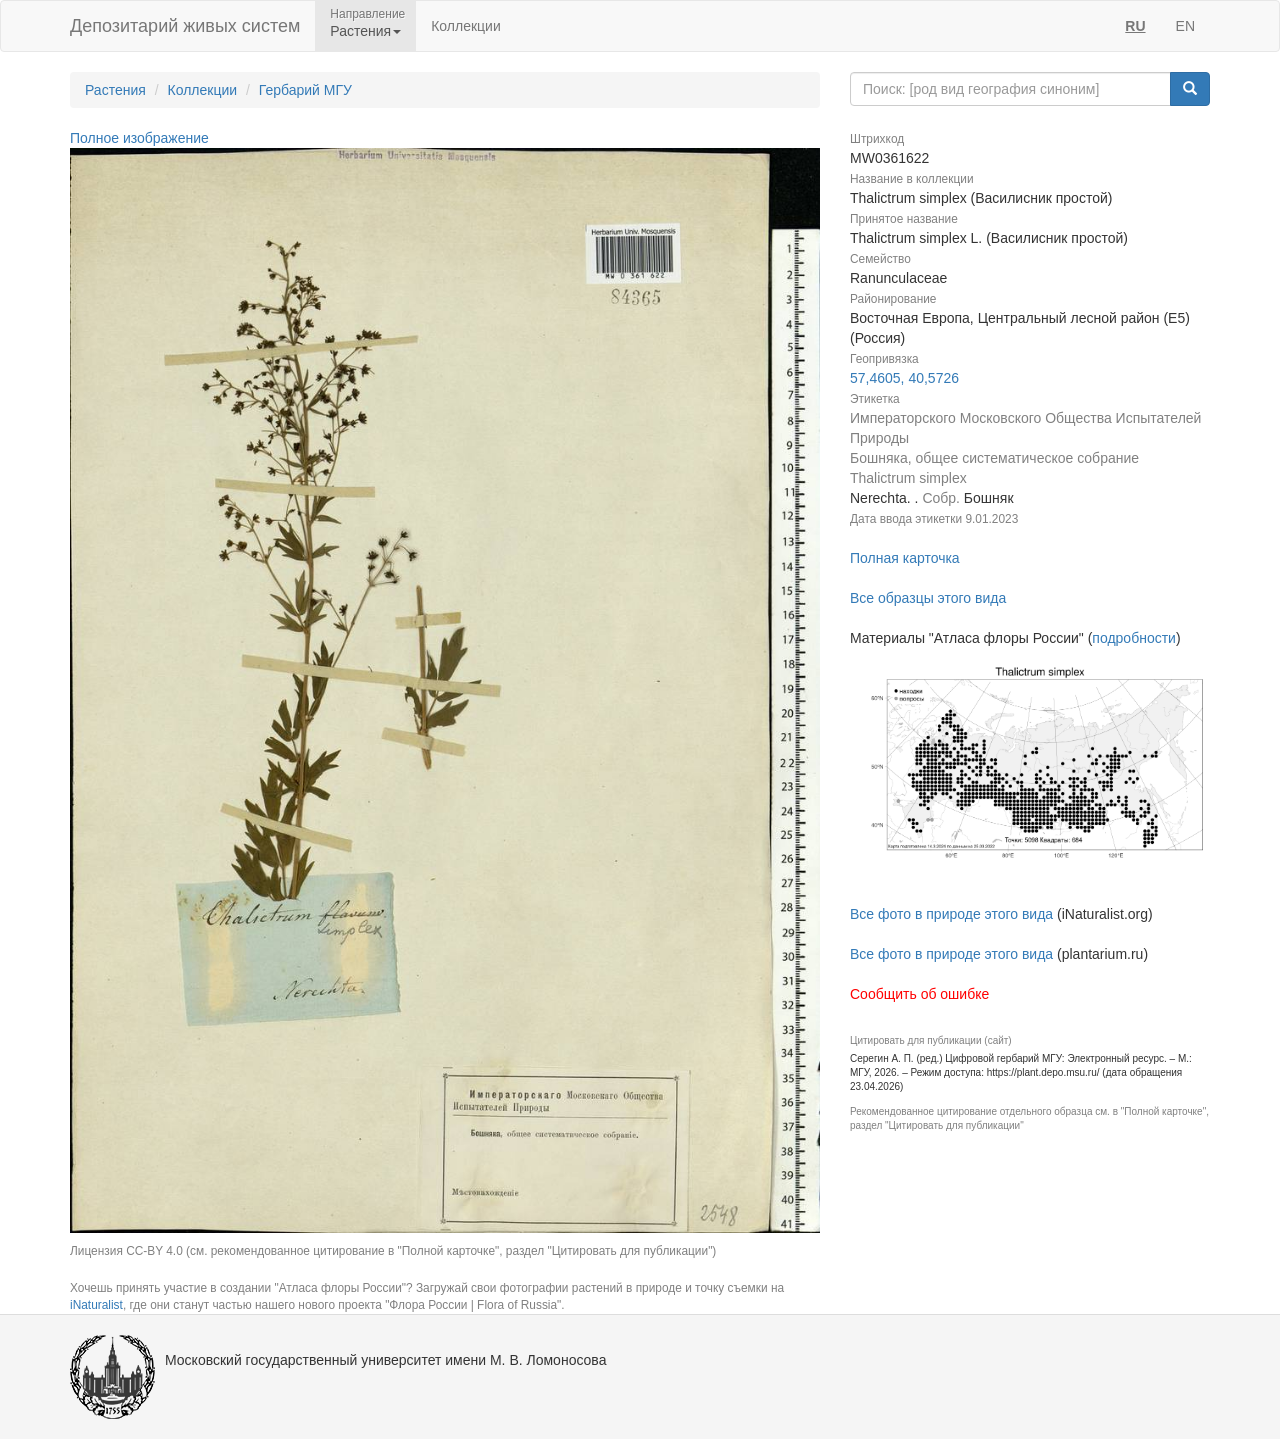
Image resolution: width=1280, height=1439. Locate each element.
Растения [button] (365, 31)
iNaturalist (96, 1305)
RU (1135, 26)
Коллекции (466, 26)
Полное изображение (139, 138)
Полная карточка (905, 558)
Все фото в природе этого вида (951, 914)
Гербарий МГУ (305, 90)
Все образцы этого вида (928, 598)
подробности (1134, 638)
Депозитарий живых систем (185, 26)
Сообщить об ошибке (919, 994)
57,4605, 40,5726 (904, 378)
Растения (115, 90)
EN (1185, 26)
